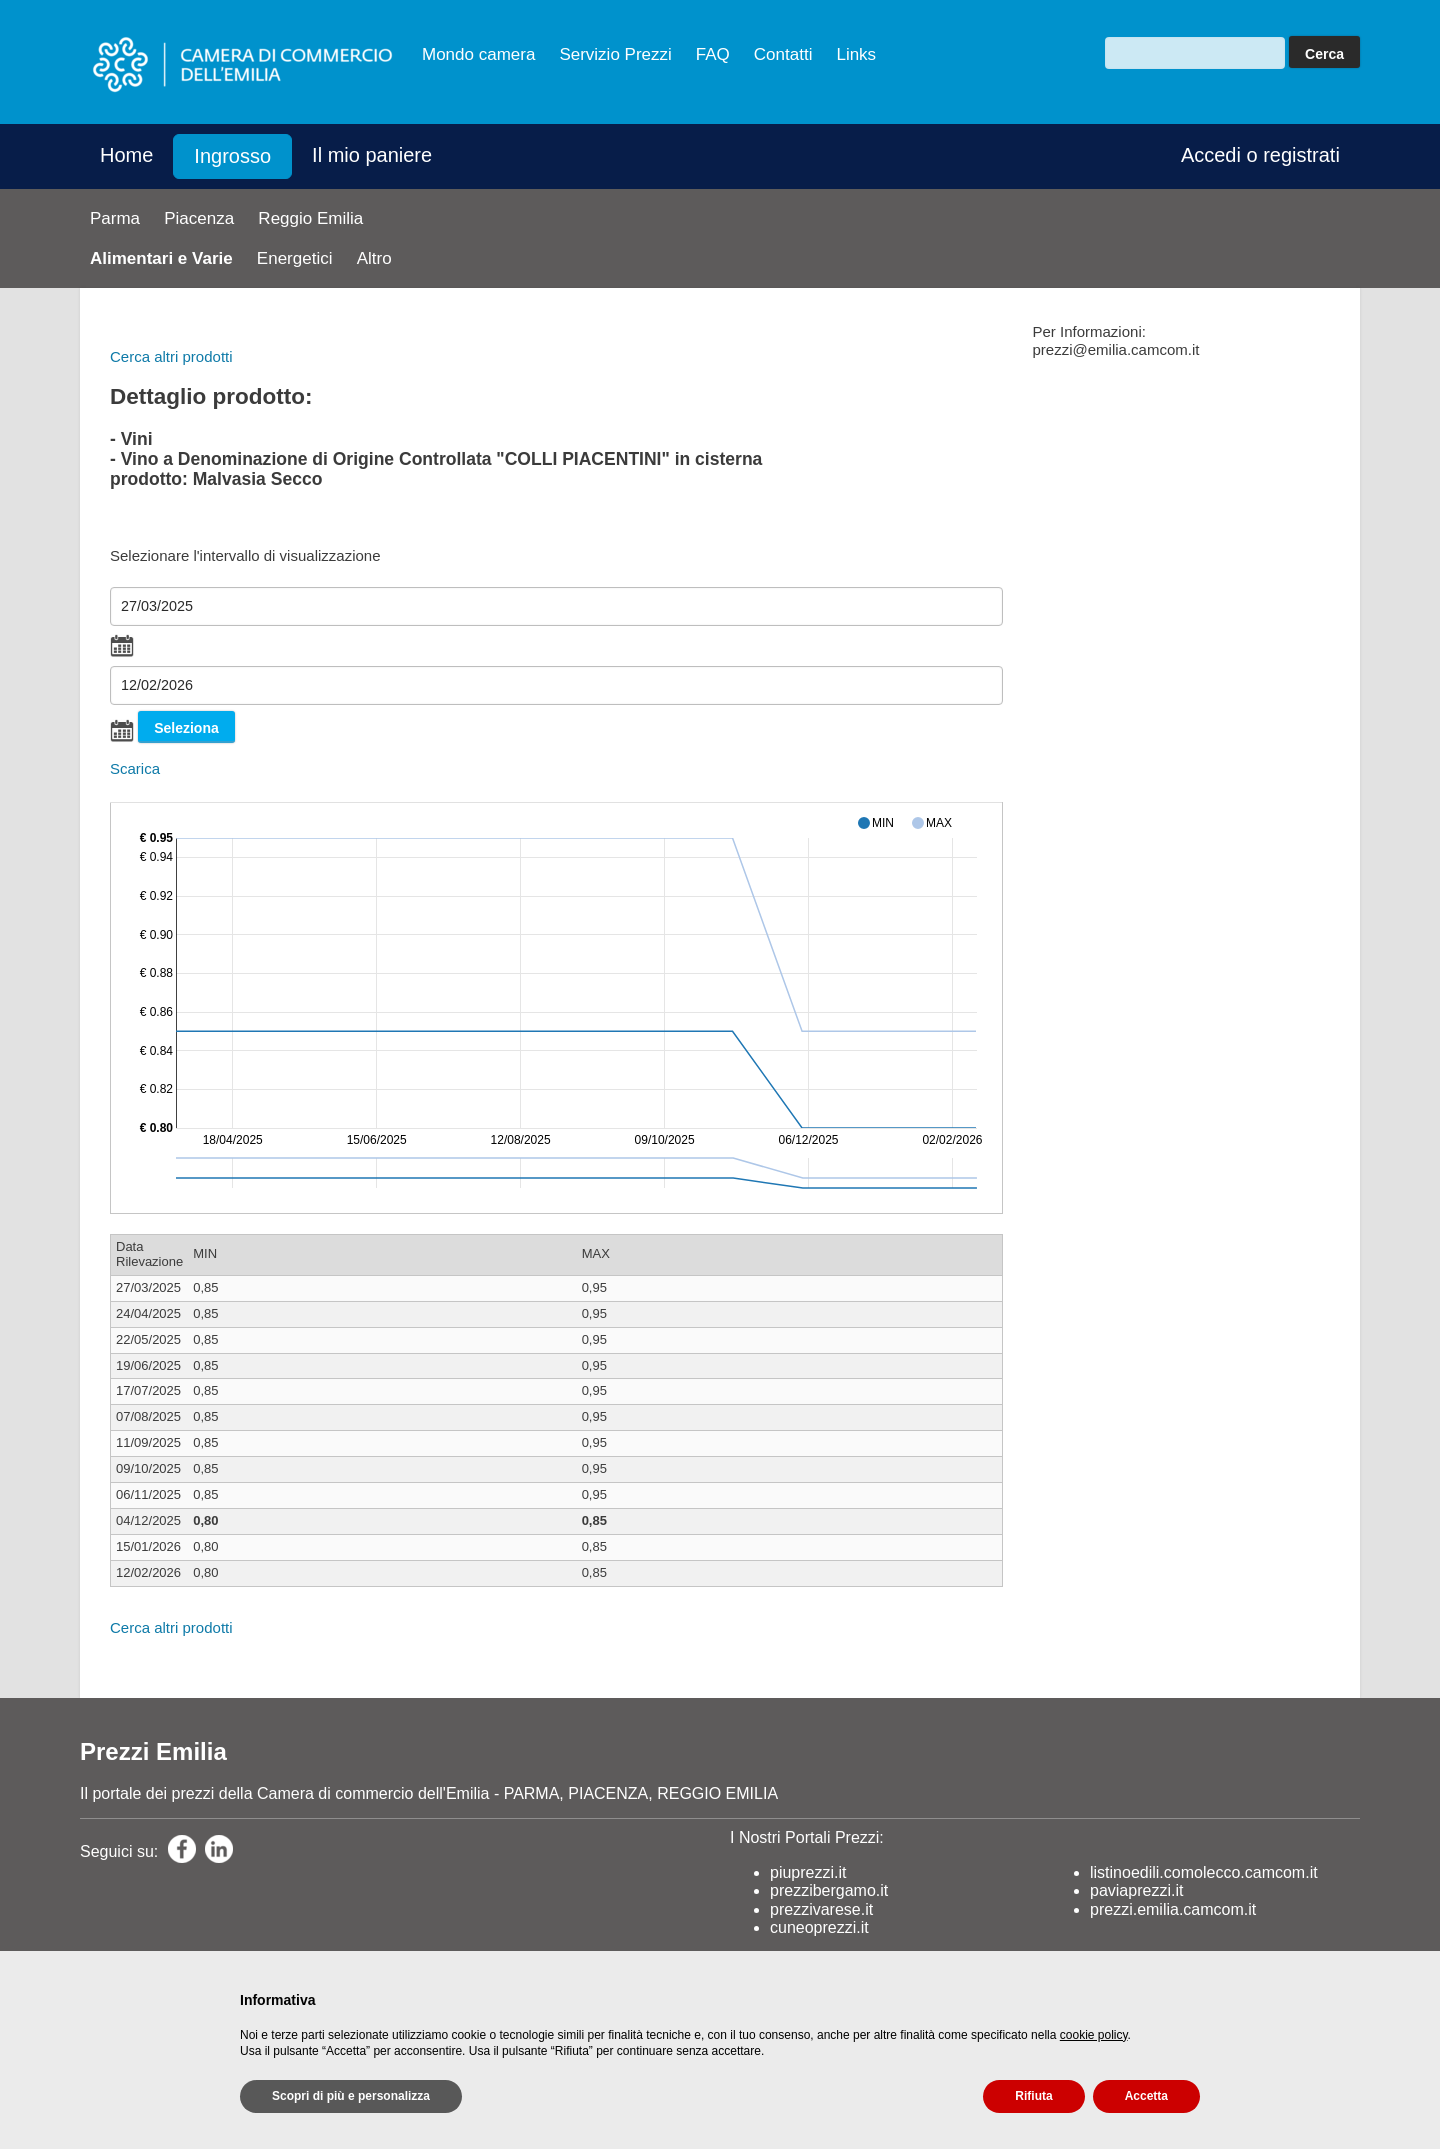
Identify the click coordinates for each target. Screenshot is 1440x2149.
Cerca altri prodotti (171, 356)
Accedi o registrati (1260, 155)
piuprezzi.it (808, 1872)
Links (856, 54)
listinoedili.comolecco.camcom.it (1204, 1872)
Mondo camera (478, 54)
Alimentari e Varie (161, 258)
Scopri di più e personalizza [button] (351, 2096)
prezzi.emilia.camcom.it (1173, 1909)
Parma (115, 218)
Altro (374, 258)
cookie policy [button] (1094, 2035)
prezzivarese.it (821, 1909)
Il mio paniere (372, 155)
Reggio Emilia (310, 218)
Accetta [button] (1146, 2096)
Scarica (135, 768)
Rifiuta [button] (1033, 2096)
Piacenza (199, 218)
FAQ (713, 54)
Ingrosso (232, 156)
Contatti (783, 54)
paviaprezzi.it (1136, 1890)
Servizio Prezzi (615, 54)
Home (126, 155)
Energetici (295, 258)
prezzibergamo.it (829, 1890)
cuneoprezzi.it (819, 1927)
